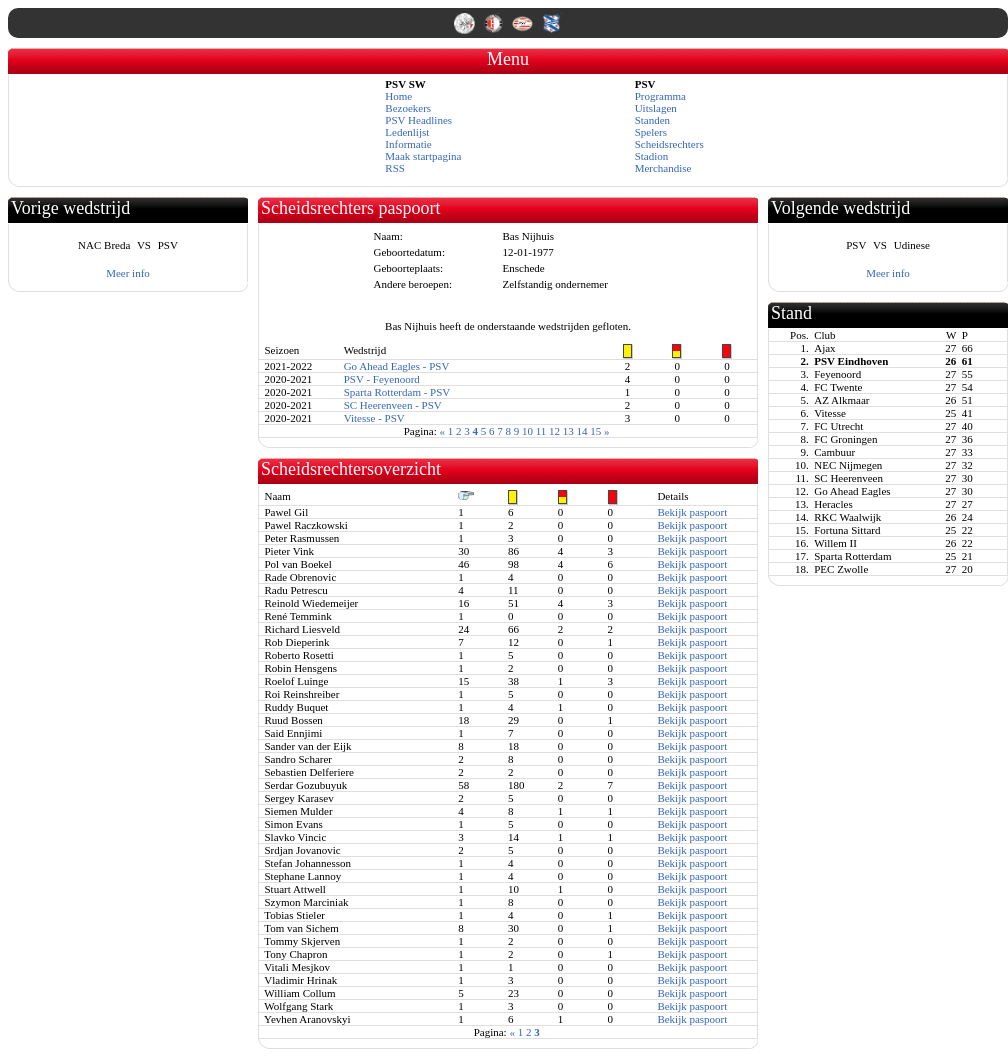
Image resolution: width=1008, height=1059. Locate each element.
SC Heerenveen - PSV (393, 405)
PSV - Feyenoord (382, 379)
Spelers (651, 132)
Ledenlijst (407, 132)
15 (595, 431)
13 (568, 431)
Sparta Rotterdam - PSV (397, 392)
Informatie (408, 144)
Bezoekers (408, 108)
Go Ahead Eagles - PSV (397, 366)
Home (398, 96)
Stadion (652, 156)
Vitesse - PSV (374, 418)
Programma (660, 96)
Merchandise (663, 168)
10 (527, 431)
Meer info (128, 273)
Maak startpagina (423, 156)
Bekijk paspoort (692, 512)
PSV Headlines (418, 120)
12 (554, 431)
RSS (395, 168)
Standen (652, 120)
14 (582, 431)
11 (541, 431)
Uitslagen (656, 108)
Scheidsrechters (669, 144)
